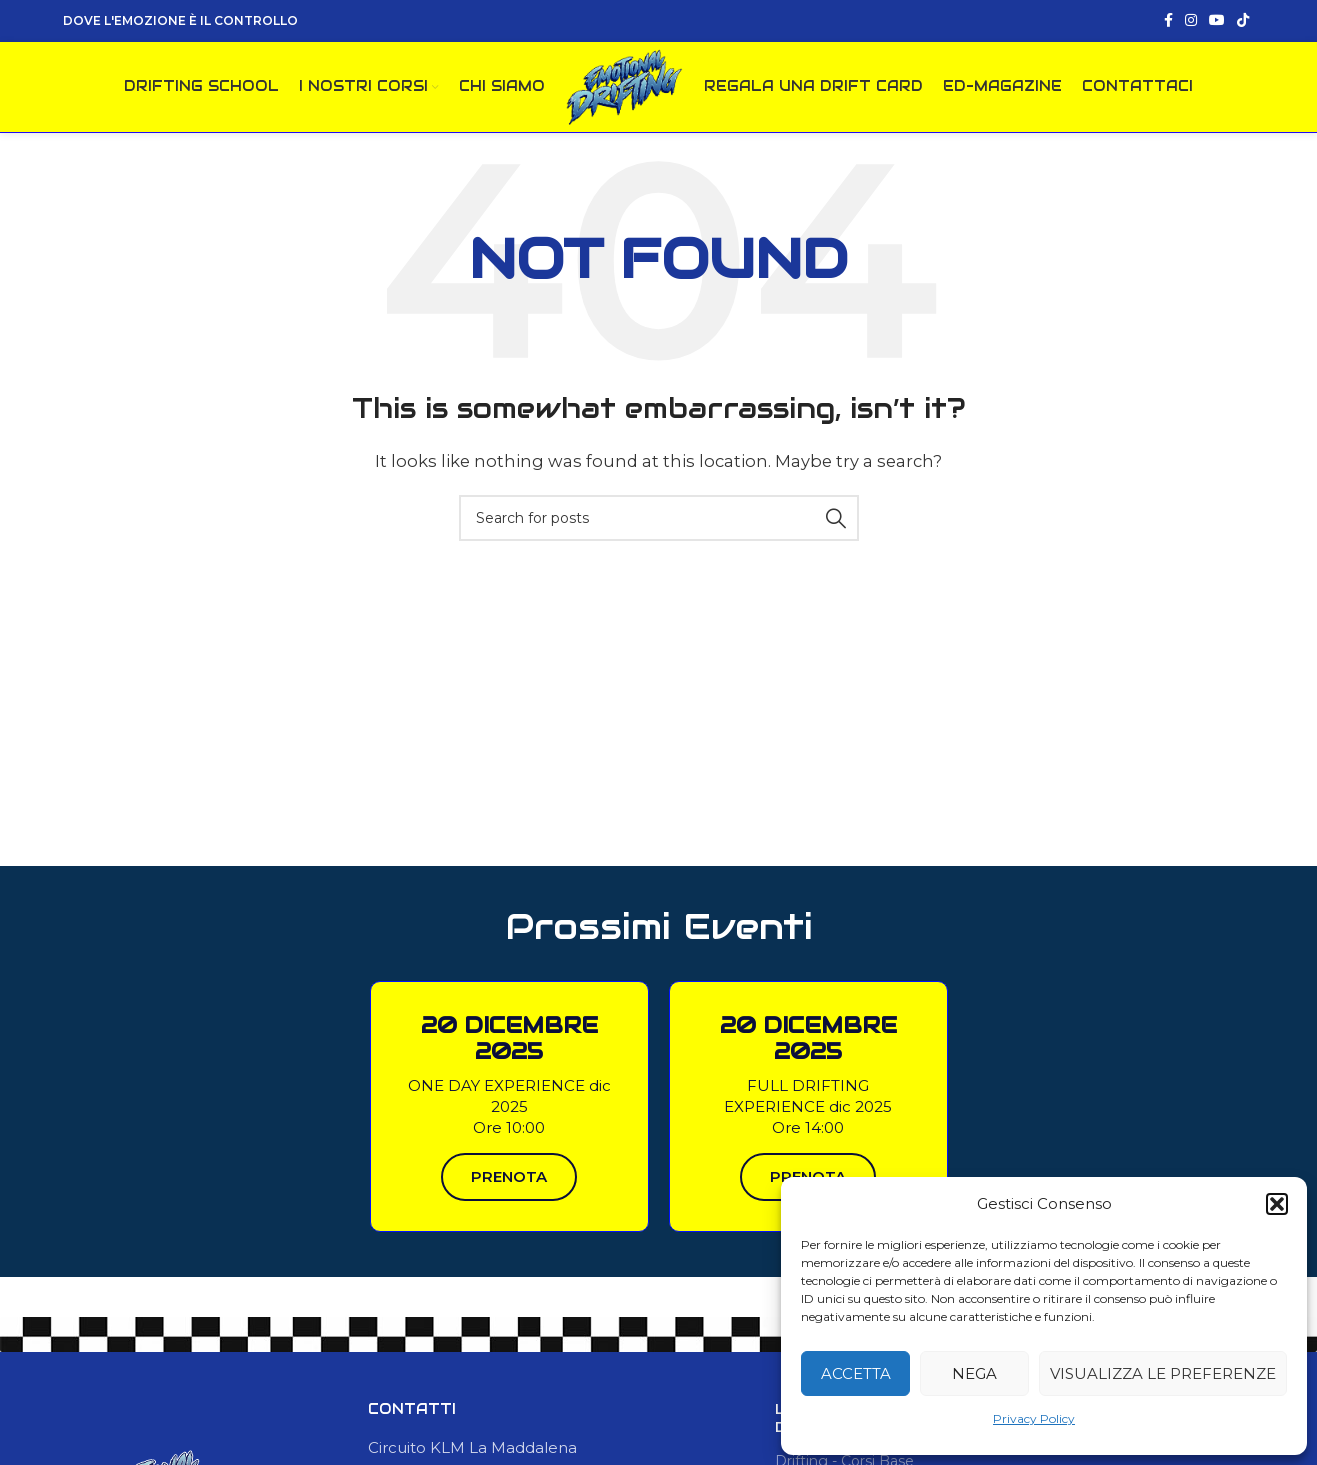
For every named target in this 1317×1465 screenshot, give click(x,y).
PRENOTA (509, 1182)
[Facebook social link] (1168, 21)
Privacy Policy (1034, 1418)
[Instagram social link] (1191, 21)
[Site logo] (624, 88)
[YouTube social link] (1217, 21)
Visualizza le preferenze (1163, 1373)
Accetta (856, 1373)
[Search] (659, 524)
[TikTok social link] (1243, 21)
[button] (1277, 1204)
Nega (974, 1373)
